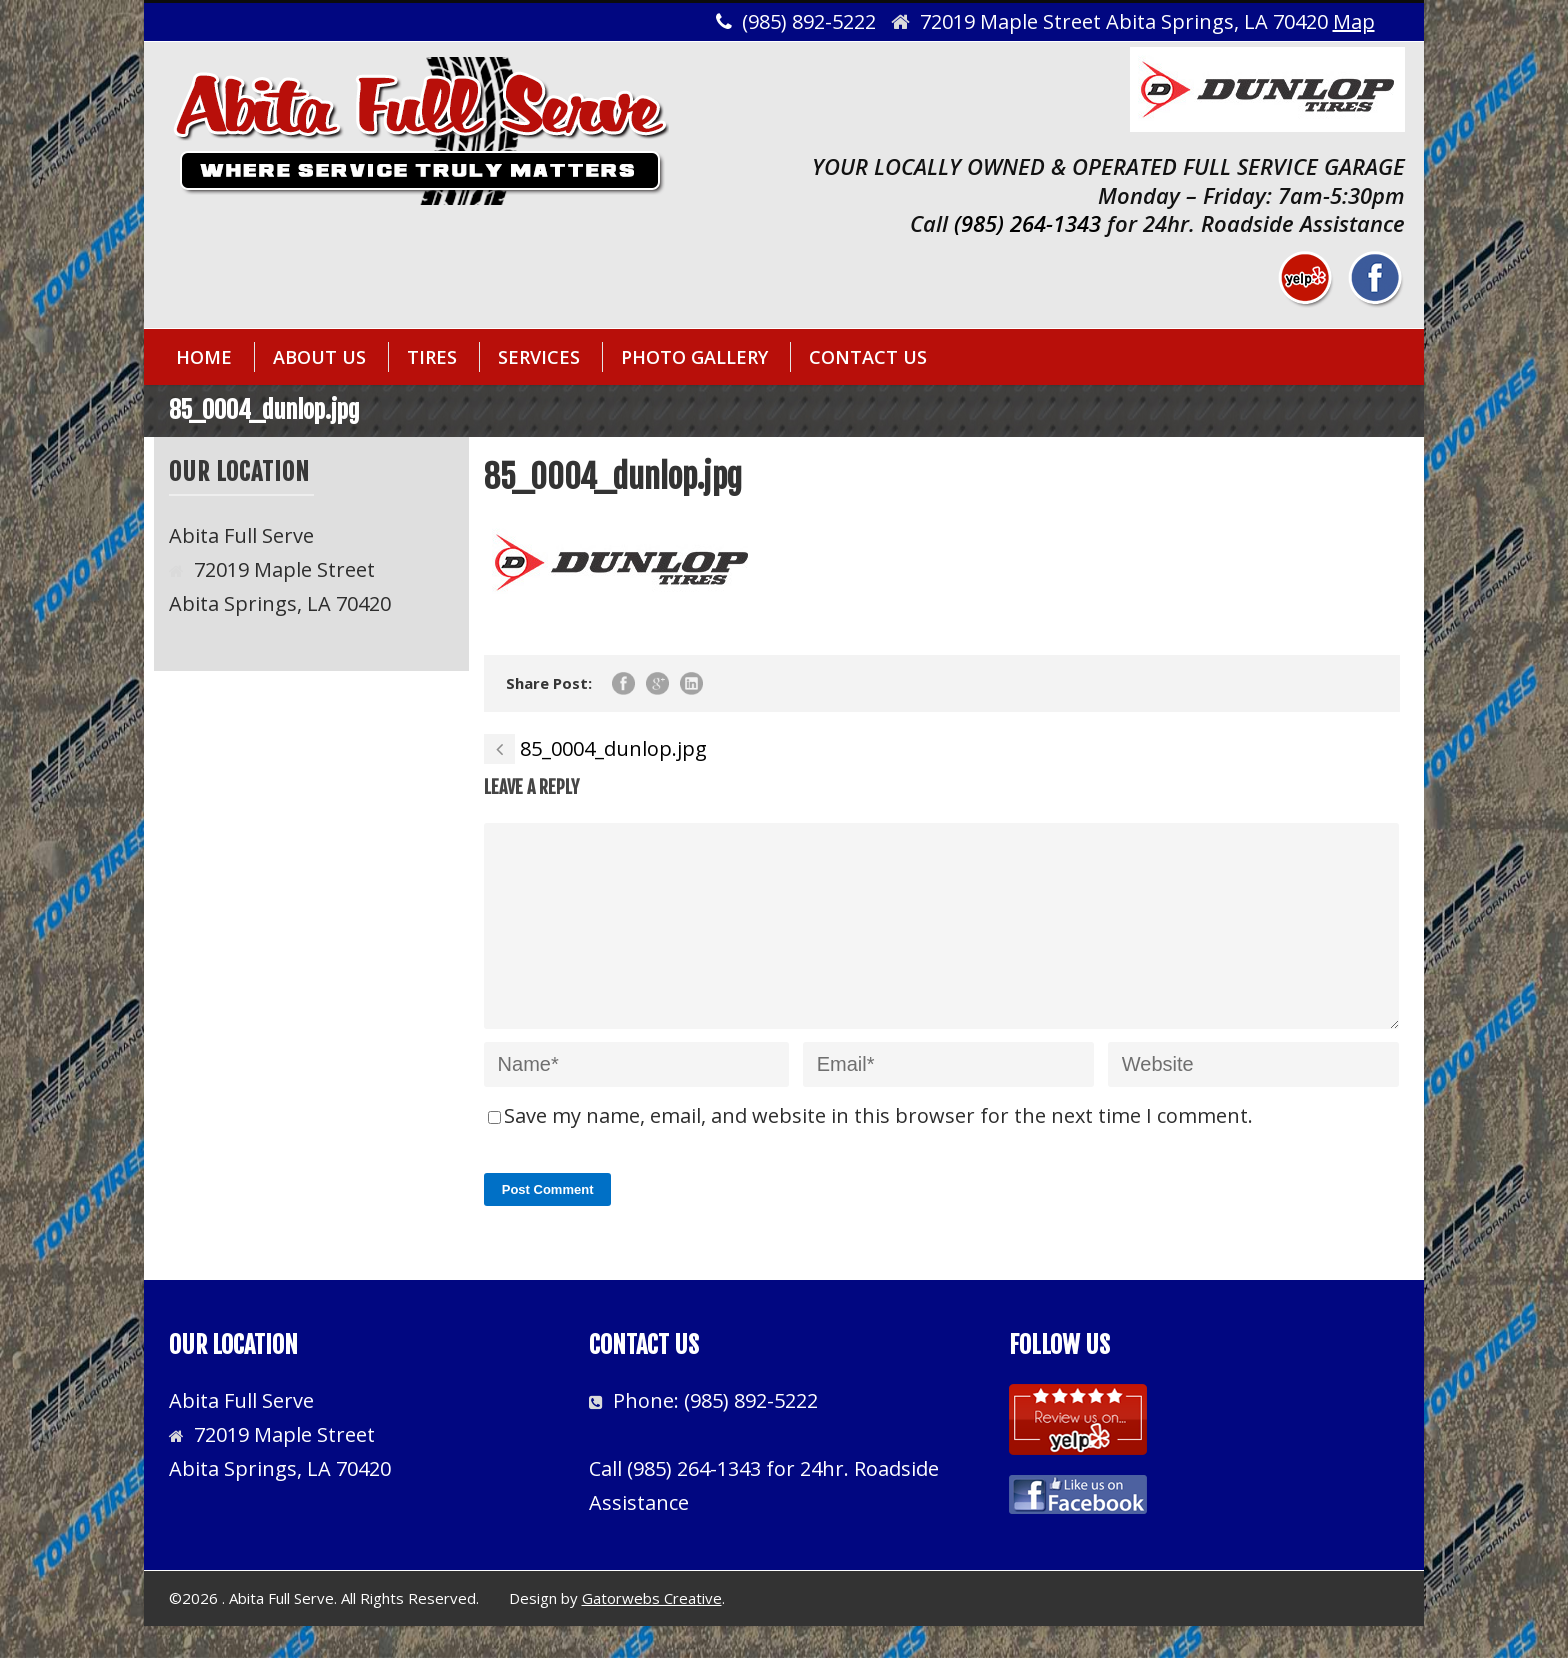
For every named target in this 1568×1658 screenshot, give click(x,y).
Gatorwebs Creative (652, 1630)
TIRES (432, 357)
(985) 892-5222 (751, 1432)
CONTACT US (868, 357)
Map (1354, 21)
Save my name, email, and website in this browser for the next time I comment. (878, 1147)
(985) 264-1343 (1027, 223)
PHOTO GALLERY (694, 357)
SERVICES (539, 357)
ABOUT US (319, 357)
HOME (204, 357)
